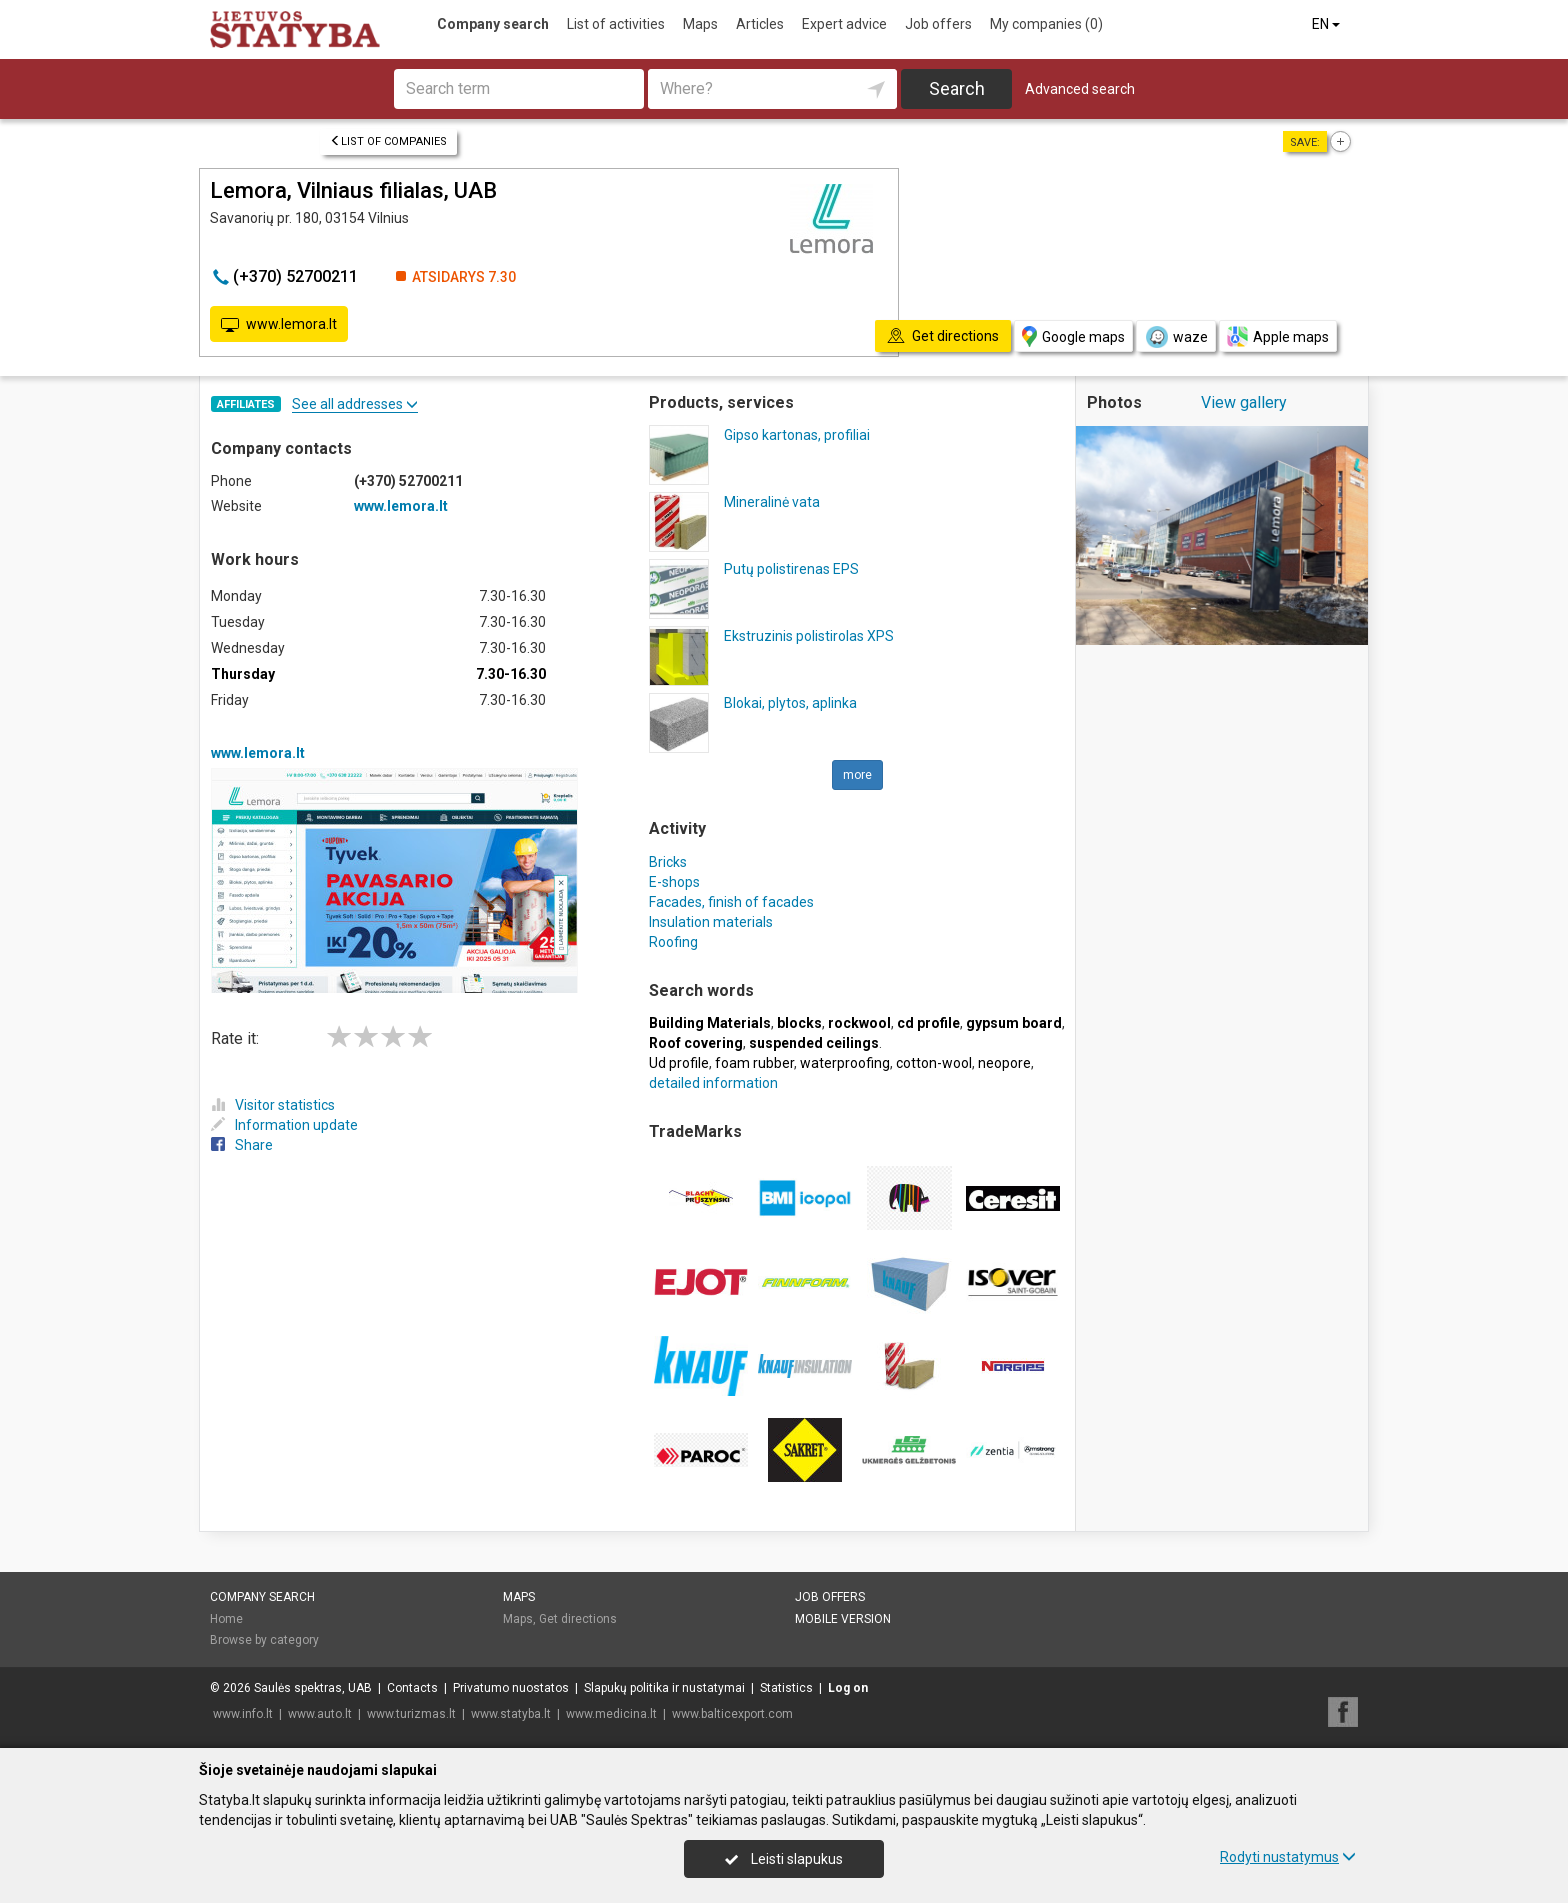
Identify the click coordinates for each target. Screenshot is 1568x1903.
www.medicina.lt (611, 1714)
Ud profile (679, 1063)
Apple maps (1278, 336)
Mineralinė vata (772, 502)
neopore (1004, 1063)
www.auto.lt (320, 1714)
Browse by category (264, 1640)
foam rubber (754, 1063)
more (857, 775)
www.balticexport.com (732, 1714)
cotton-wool (934, 1063)
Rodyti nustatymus (1288, 1857)
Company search (493, 24)
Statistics (786, 1688)
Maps (700, 24)
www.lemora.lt (279, 325)
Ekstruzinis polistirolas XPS (809, 636)
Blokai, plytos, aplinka (790, 703)
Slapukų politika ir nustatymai (664, 1688)
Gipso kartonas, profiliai (797, 435)
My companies (1046, 24)
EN (1327, 24)
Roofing (673, 942)
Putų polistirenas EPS (791, 569)
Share (242, 1145)
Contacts (412, 1688)
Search (957, 88)
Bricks (668, 862)
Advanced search (1080, 89)
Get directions (578, 1619)
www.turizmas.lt (411, 1714)
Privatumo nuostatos (511, 1688)
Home (226, 1619)
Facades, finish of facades (731, 902)
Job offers (938, 24)
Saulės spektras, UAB (313, 1688)
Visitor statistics (273, 1105)
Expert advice (844, 24)
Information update (284, 1125)
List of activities (616, 24)
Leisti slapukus (784, 1859)
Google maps (1073, 336)
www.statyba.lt (511, 1714)
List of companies (388, 141)
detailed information (713, 1083)
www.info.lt (243, 1714)
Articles (760, 24)
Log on (848, 1688)
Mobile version (843, 1619)
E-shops (674, 882)
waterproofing (845, 1063)
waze (1176, 337)
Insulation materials (711, 922)
